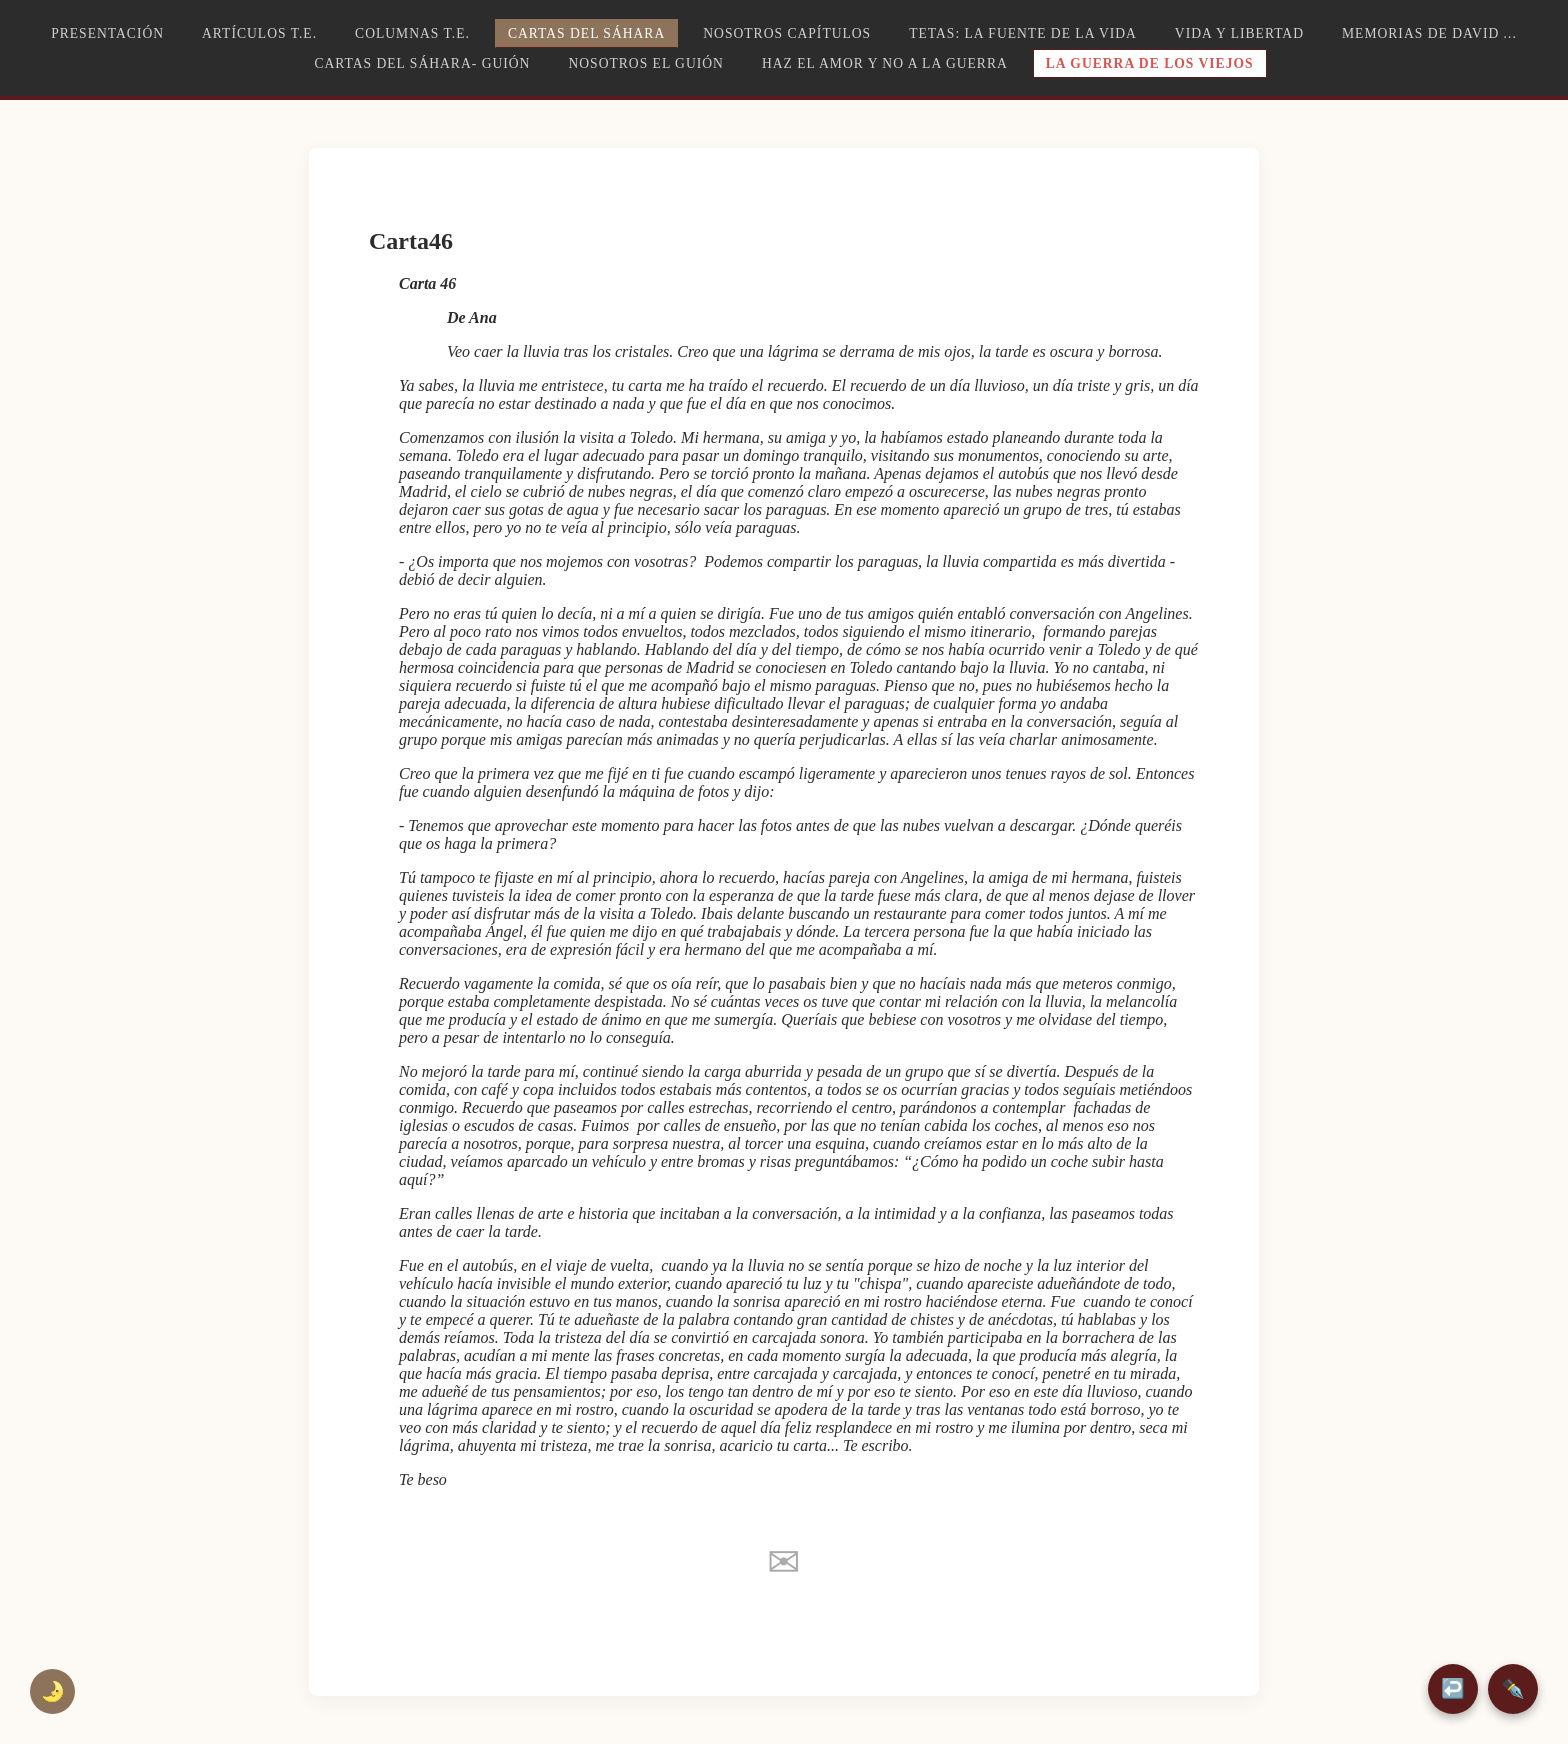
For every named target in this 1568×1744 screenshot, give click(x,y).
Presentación (107, 33)
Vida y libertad (1239, 33)
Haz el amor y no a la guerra (885, 63)
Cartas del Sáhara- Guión (422, 63)
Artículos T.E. (259, 33)
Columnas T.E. (412, 33)
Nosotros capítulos (787, 33)
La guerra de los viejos (1150, 63)
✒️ (1513, 1688)
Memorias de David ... (1429, 33)
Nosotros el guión (645, 63)
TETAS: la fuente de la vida (1023, 33)
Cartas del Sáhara (586, 33)
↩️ (1453, 1688)
